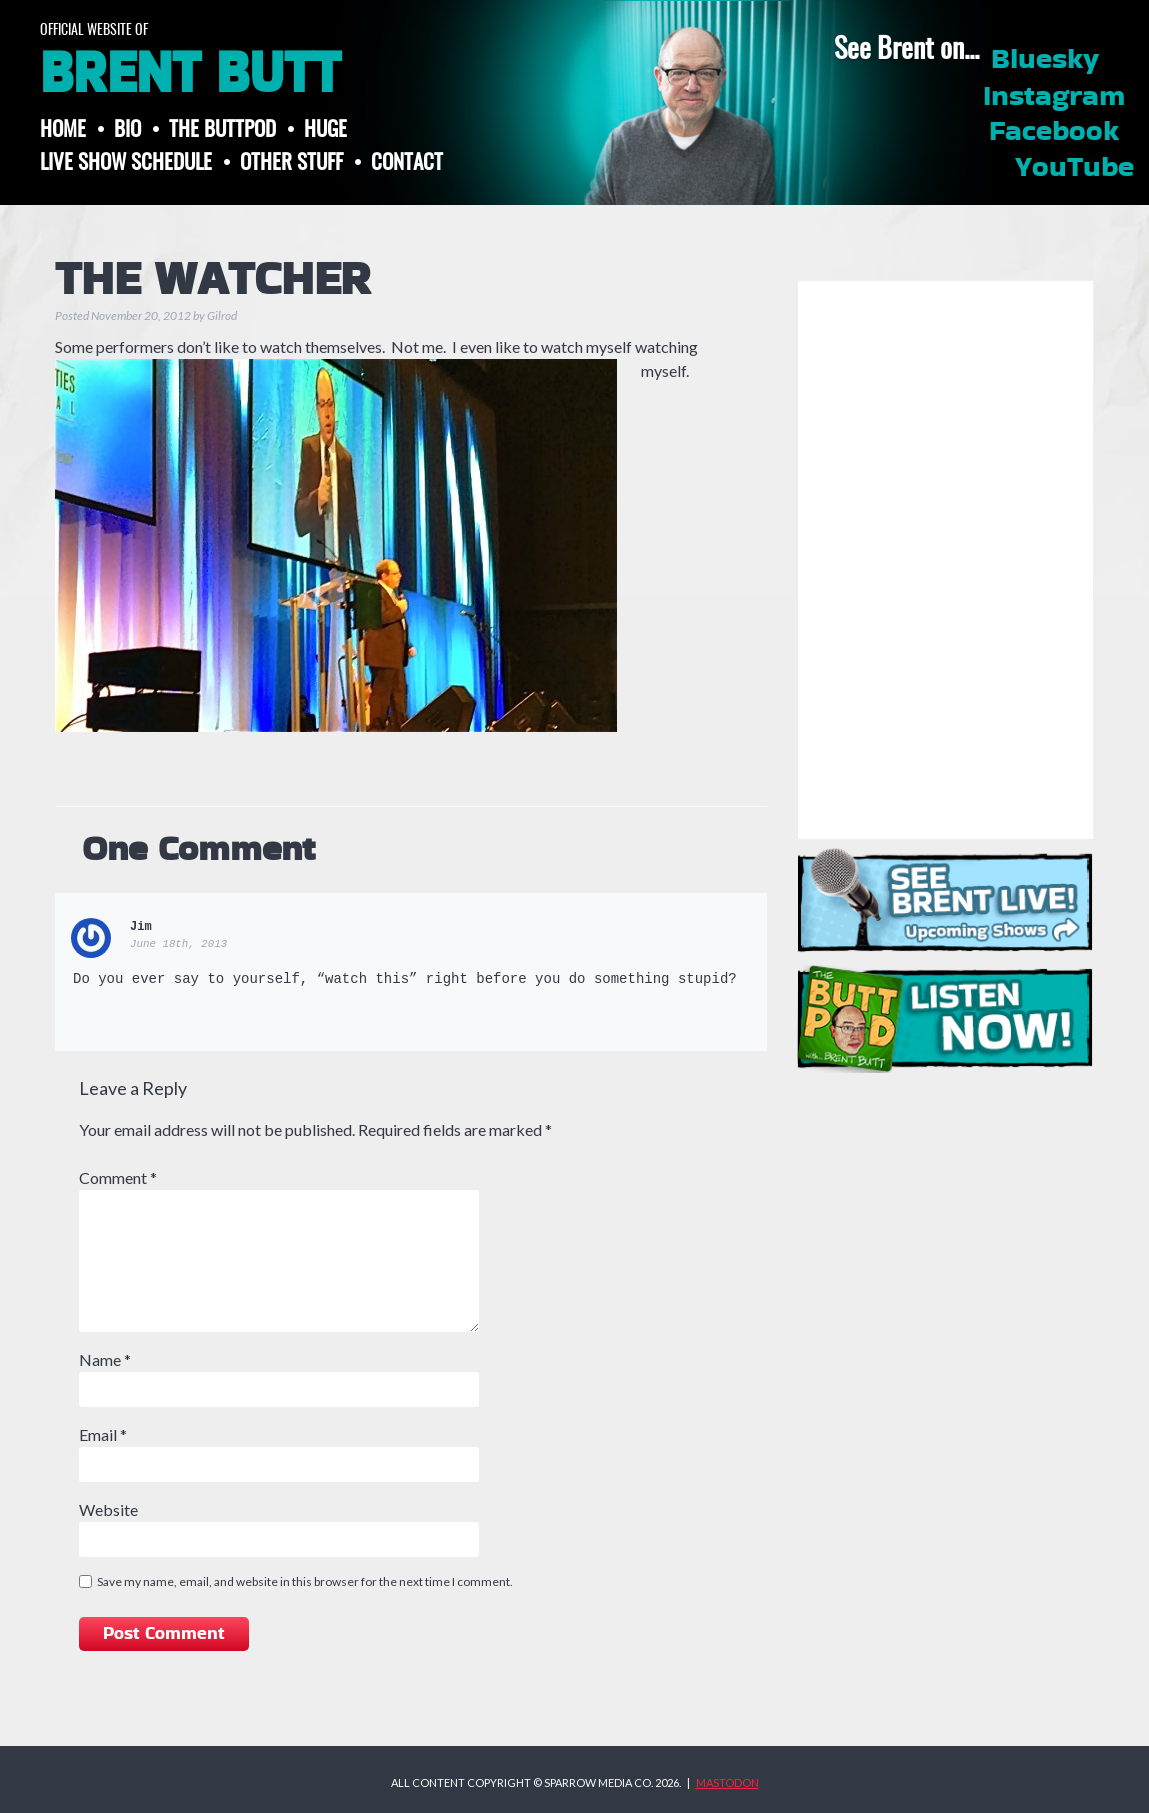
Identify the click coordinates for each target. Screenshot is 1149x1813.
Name (105, 1359)
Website (108, 1509)
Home (63, 127)
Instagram (1054, 97)
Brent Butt (190, 74)
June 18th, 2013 (178, 944)
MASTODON (727, 1782)
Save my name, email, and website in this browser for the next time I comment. (305, 1581)
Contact (407, 160)
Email (103, 1434)
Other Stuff (291, 160)
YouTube (1074, 168)
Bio (127, 127)
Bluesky (1045, 60)
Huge (325, 127)
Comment (118, 1177)
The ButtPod (222, 127)
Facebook (1054, 132)
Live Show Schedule (126, 160)
